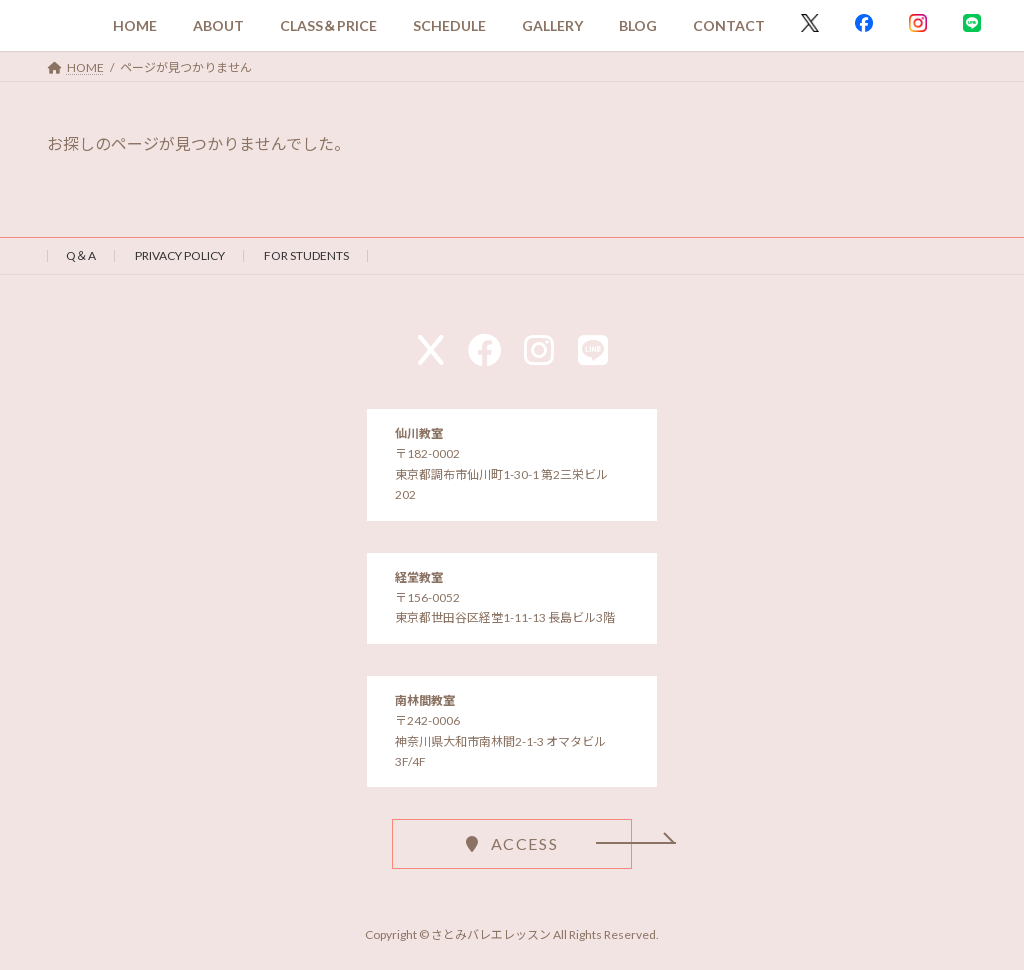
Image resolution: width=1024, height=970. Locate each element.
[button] (512, 844)
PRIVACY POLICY (180, 255)
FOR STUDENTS (306, 255)
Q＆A (81, 255)
